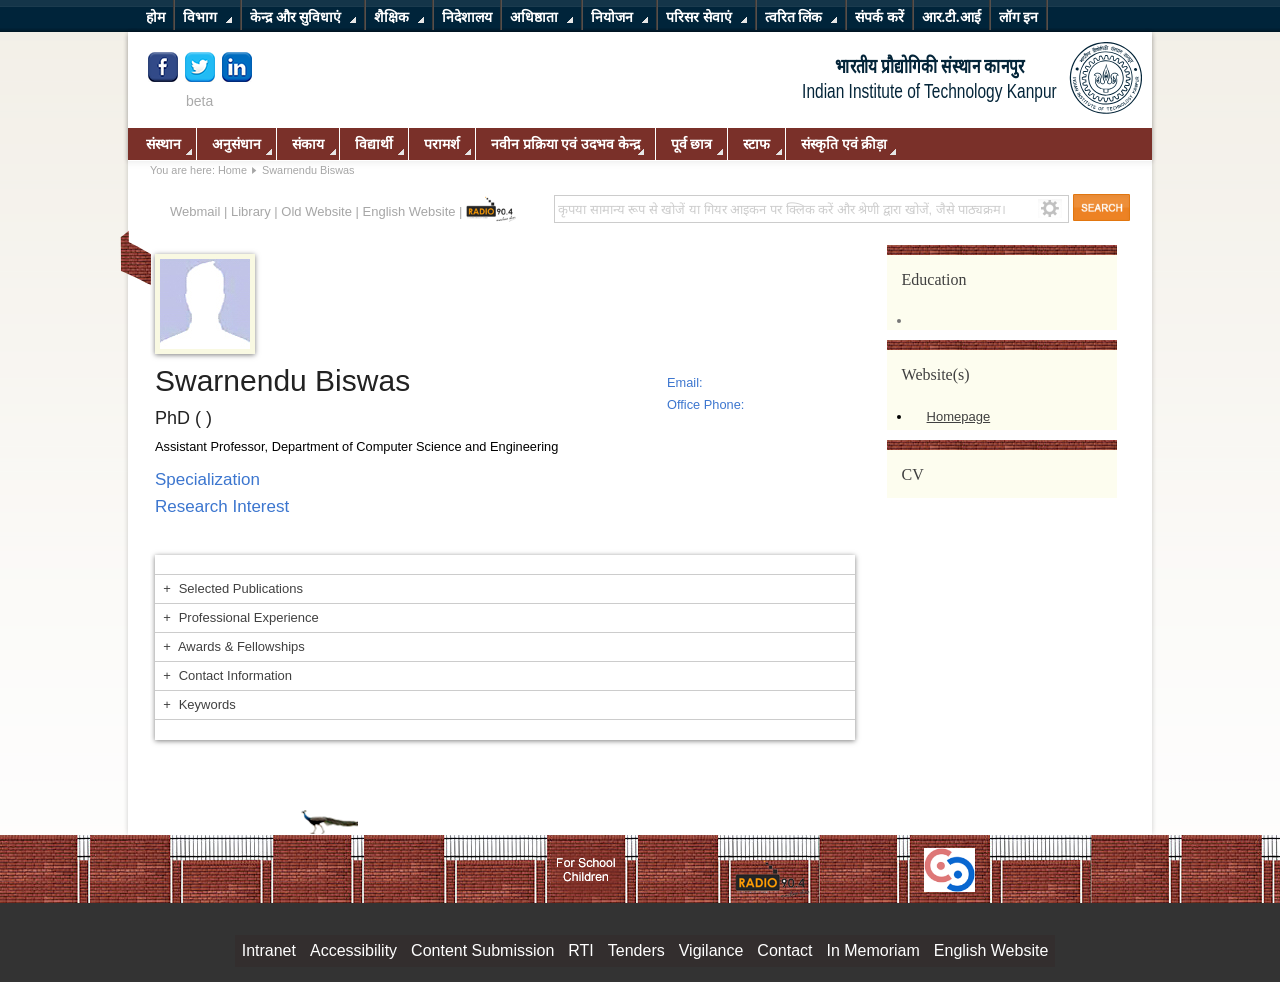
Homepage (959, 416)
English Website (409, 211)
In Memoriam (872, 950)
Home (232, 170)
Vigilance (711, 950)
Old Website (316, 211)
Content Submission (482, 950)
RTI (580, 950)
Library (251, 211)
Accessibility (353, 950)
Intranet (269, 950)
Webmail (195, 211)
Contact (784, 950)
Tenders (636, 950)
